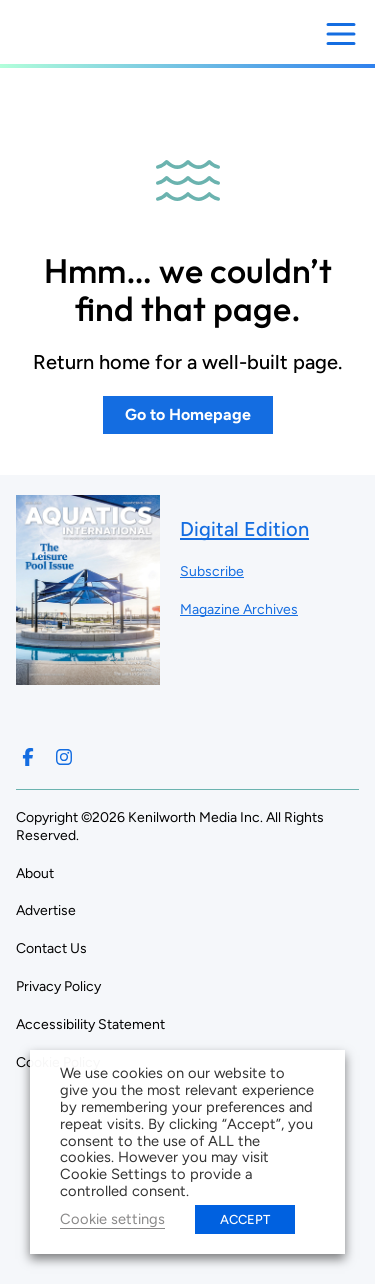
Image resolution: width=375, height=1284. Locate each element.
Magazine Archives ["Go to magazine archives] (239, 609)
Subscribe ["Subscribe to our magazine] (212, 571)
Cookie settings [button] (112, 1219)
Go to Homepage (188, 414)
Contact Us (51, 948)
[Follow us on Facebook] (28, 757)
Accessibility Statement (90, 1024)
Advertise (46, 910)
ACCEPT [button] (245, 1219)
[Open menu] (341, 34)
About (35, 873)
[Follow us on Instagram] (64, 757)
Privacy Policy (58, 986)
